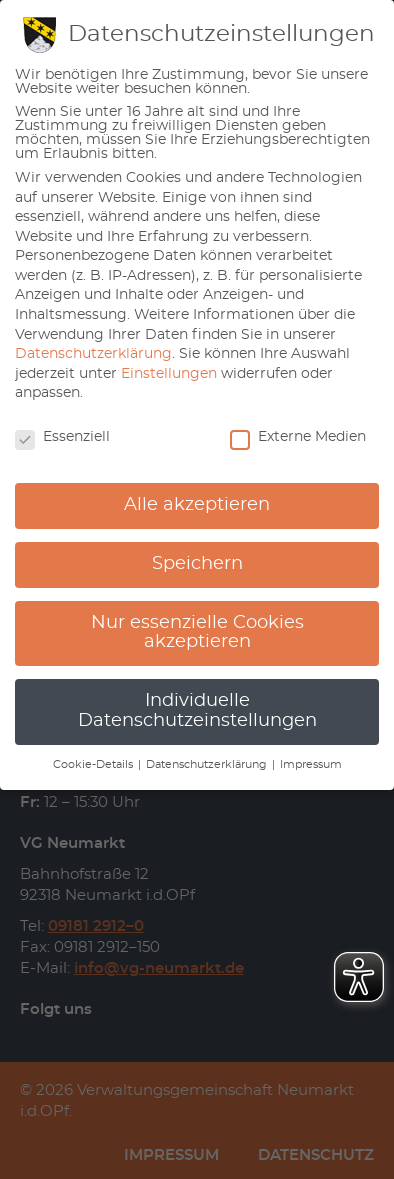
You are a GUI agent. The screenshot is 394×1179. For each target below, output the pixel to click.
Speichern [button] (197, 564)
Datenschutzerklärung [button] (208, 765)
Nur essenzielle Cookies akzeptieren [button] (197, 633)
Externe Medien (298, 437)
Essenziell (62, 437)
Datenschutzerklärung (93, 354)
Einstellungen (169, 374)
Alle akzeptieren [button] (197, 505)
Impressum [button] (311, 765)
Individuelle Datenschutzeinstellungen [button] (197, 711)
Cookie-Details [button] (94, 765)
